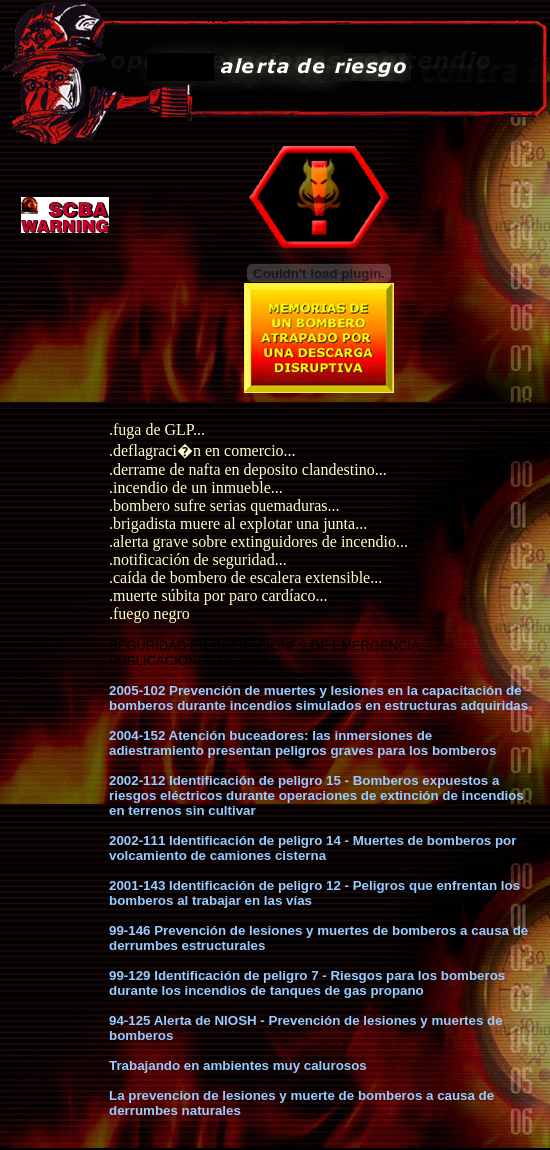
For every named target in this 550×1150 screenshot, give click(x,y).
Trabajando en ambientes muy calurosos (238, 1065)
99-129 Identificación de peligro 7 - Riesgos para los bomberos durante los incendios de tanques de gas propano (307, 983)
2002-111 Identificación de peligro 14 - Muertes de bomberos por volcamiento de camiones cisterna (312, 848)
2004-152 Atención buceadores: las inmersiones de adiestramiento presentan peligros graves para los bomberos (302, 743)
